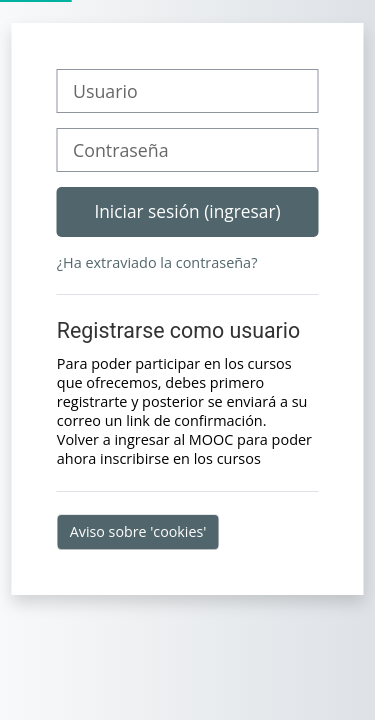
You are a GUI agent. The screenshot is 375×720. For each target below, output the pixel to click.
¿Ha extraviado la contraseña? (157, 262)
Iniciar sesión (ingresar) (187, 211)
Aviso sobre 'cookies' (138, 531)
